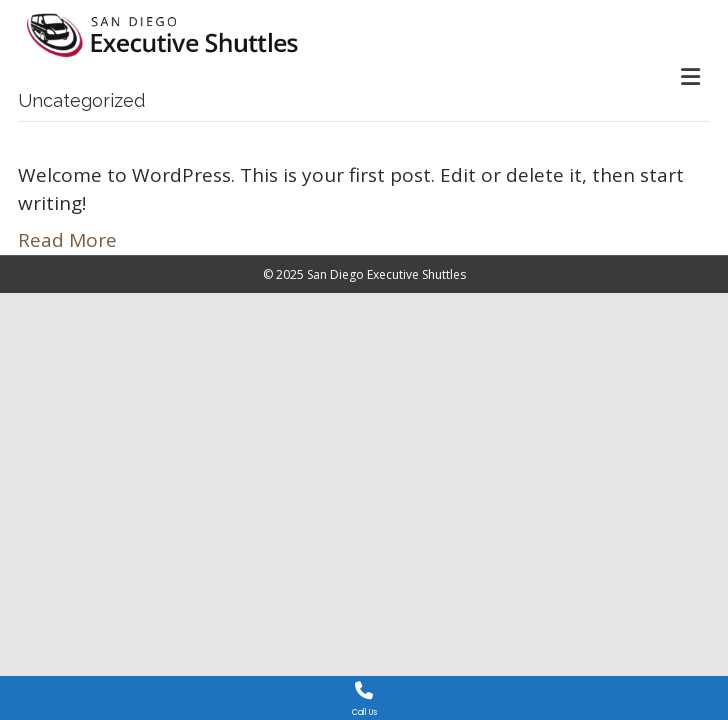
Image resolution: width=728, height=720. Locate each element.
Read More (67, 240)
